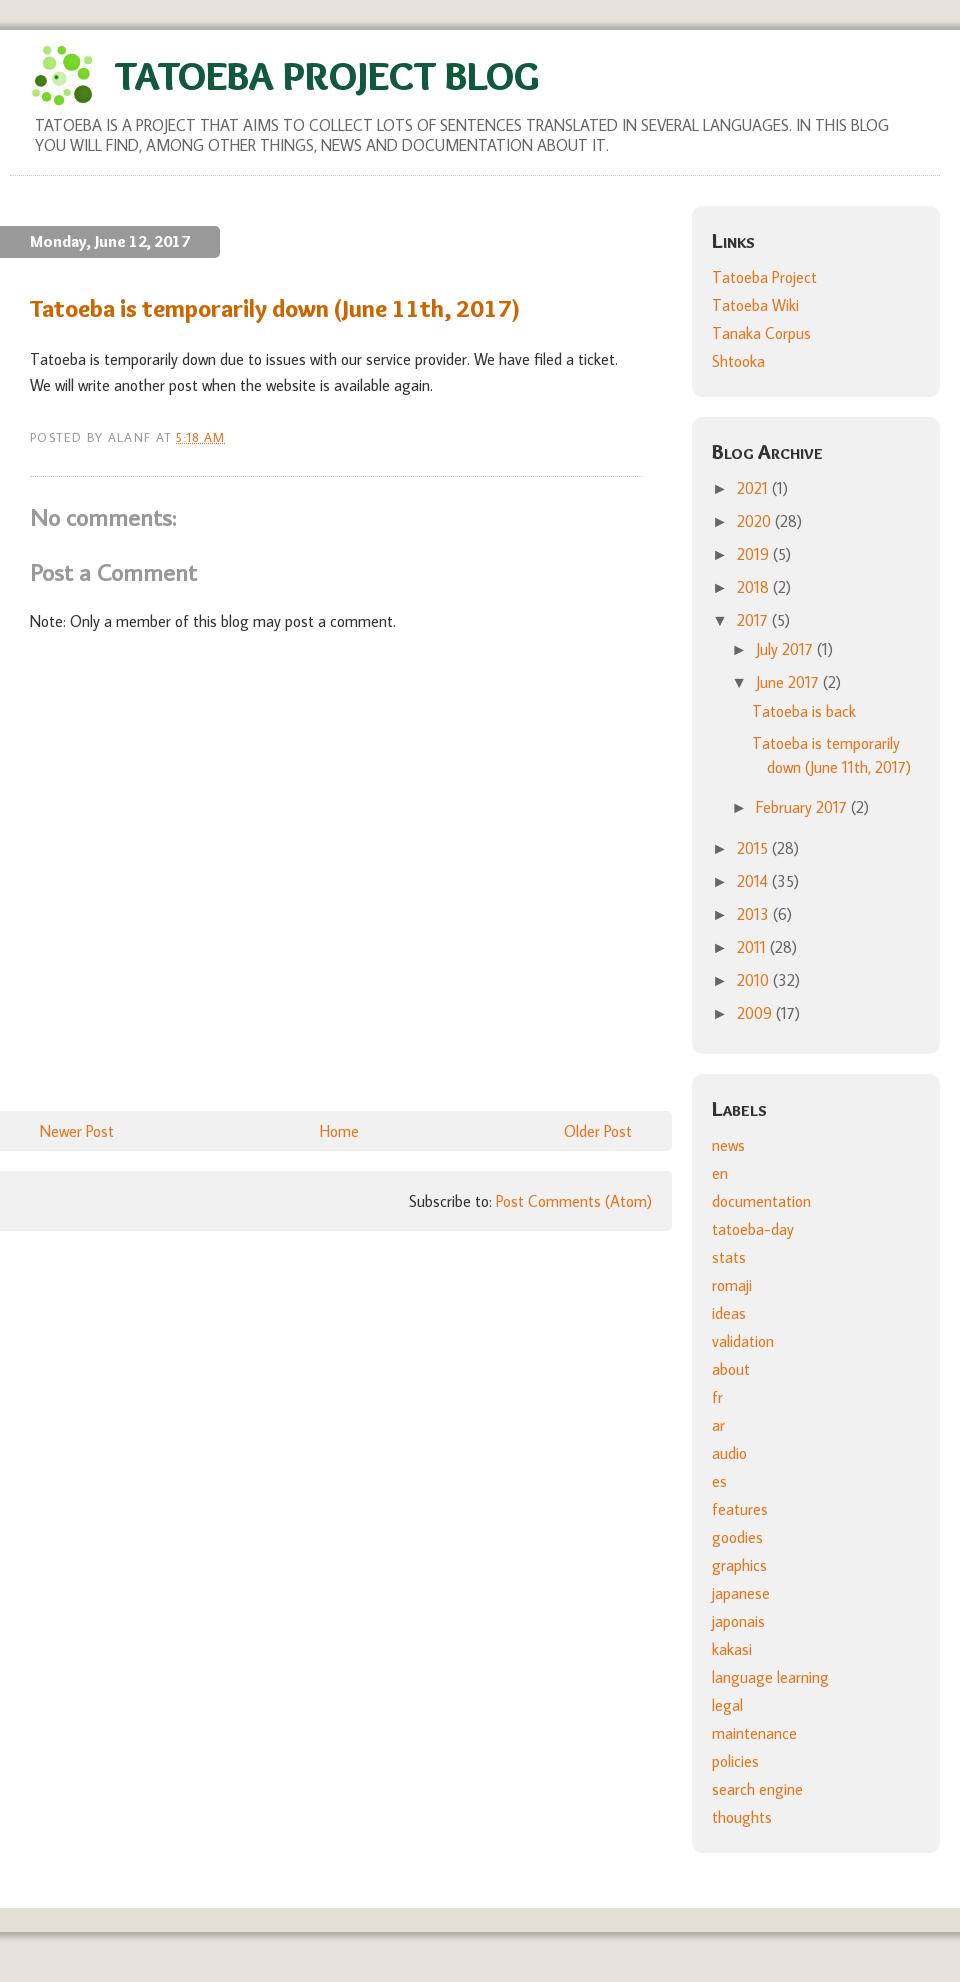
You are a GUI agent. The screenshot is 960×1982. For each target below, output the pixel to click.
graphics (739, 1565)
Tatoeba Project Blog (327, 75)
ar (718, 1425)
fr (717, 1397)
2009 (756, 1013)
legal (727, 1705)
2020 (756, 521)
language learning (770, 1677)
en (720, 1173)
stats (729, 1257)
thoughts (742, 1817)
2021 (754, 488)
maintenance (754, 1733)
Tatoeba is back (804, 711)
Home (339, 1131)
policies (735, 1761)
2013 (755, 914)
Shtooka (738, 361)
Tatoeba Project (764, 277)
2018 (755, 587)
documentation (761, 1201)
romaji (732, 1285)
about (731, 1369)
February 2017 (803, 807)
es (719, 1481)
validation (743, 1341)
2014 (754, 881)
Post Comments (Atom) (574, 1201)
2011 (753, 947)
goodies (737, 1537)
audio (729, 1453)
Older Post (598, 1131)
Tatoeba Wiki (755, 305)
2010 (755, 980)
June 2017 (789, 682)
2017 (754, 620)
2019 (755, 554)
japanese (741, 1593)
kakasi (732, 1649)
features (740, 1509)
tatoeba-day (753, 1229)
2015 (754, 848)
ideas (729, 1313)
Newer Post (77, 1131)
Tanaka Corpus (761, 333)
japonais (738, 1621)
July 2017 (786, 649)
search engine (757, 1789)
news (728, 1145)
